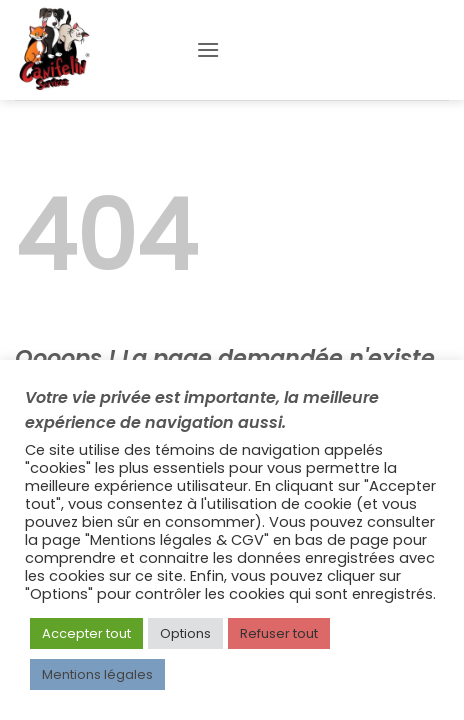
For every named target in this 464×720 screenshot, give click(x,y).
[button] (208, 49)
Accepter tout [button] (86, 633)
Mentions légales (97, 674)
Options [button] (185, 633)
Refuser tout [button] (279, 633)
